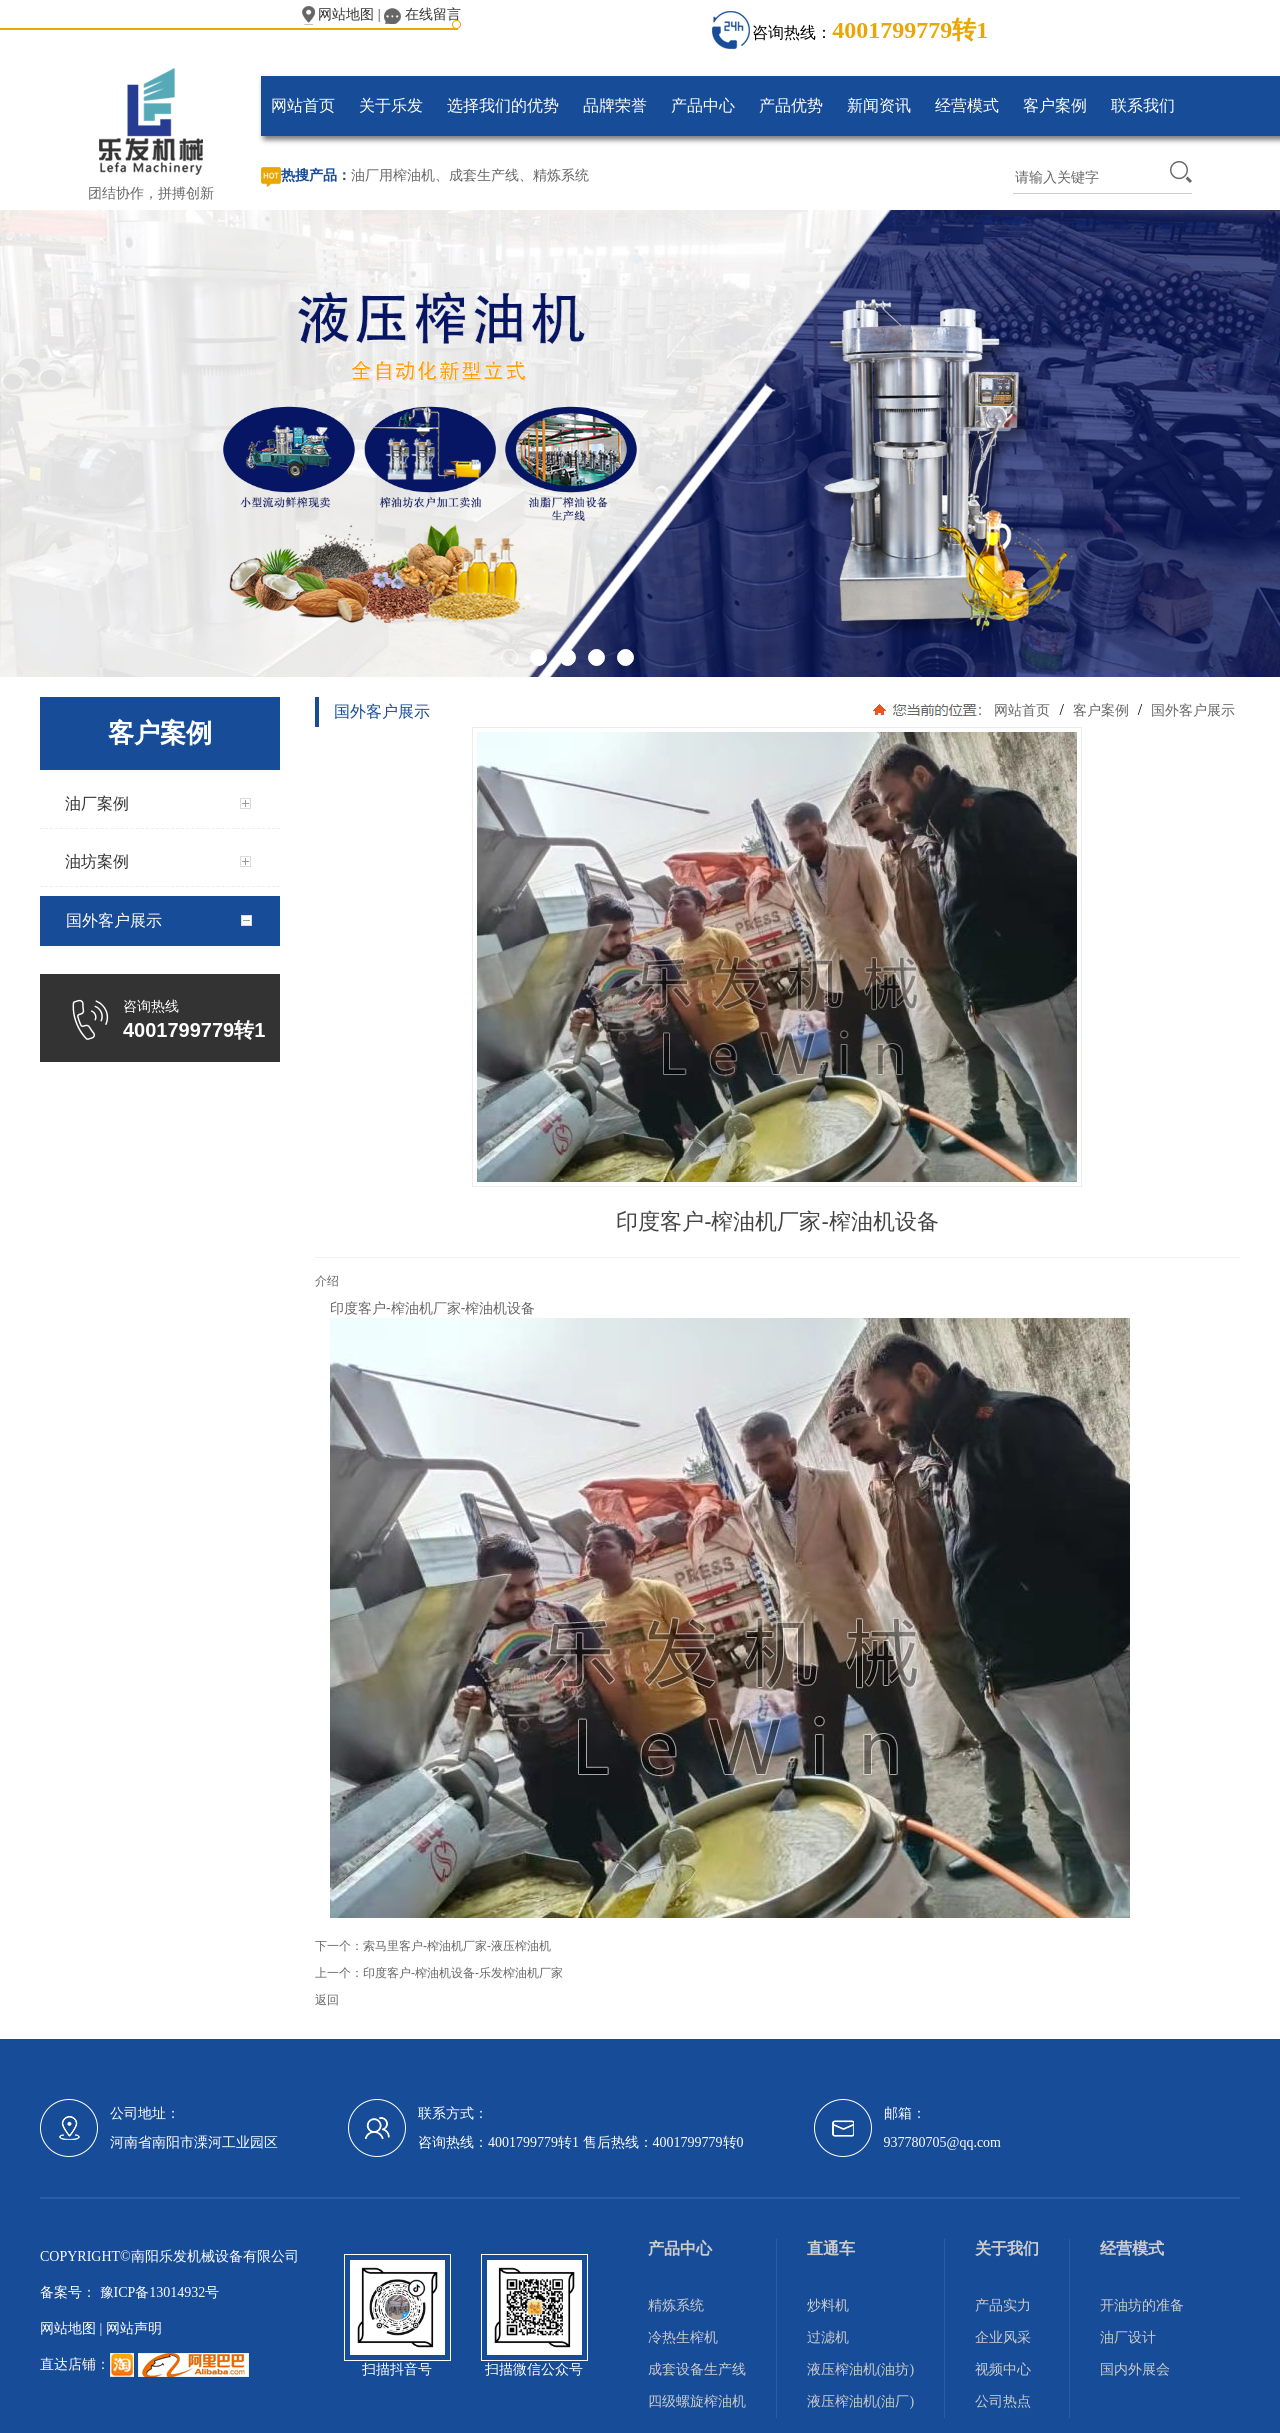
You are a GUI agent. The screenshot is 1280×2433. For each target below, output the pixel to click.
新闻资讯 (879, 105)
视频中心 (1003, 2369)
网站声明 (134, 2328)
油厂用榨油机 (393, 175)
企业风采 (1003, 2337)
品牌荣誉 (615, 105)
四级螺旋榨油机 (697, 2401)
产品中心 (703, 105)
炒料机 (828, 2305)
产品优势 (791, 105)
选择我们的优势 (503, 105)
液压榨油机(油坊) (860, 2369)
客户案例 (1055, 105)
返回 (327, 2000)
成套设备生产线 (697, 2369)
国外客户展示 (1191, 710)
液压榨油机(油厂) (860, 2401)
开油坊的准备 (1142, 2305)
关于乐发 (391, 105)
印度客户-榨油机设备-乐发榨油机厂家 (463, 1973)
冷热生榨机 (683, 2337)
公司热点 (1003, 2401)
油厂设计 (1128, 2337)
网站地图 (338, 14)
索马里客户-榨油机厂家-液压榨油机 (457, 1946)
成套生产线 (484, 175)
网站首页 (303, 105)
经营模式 (967, 105)
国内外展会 (1135, 2369)
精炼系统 (561, 175)
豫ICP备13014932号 (157, 2292)
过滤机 (828, 2337)
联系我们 (1143, 105)
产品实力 (1003, 2305)
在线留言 (422, 14)
